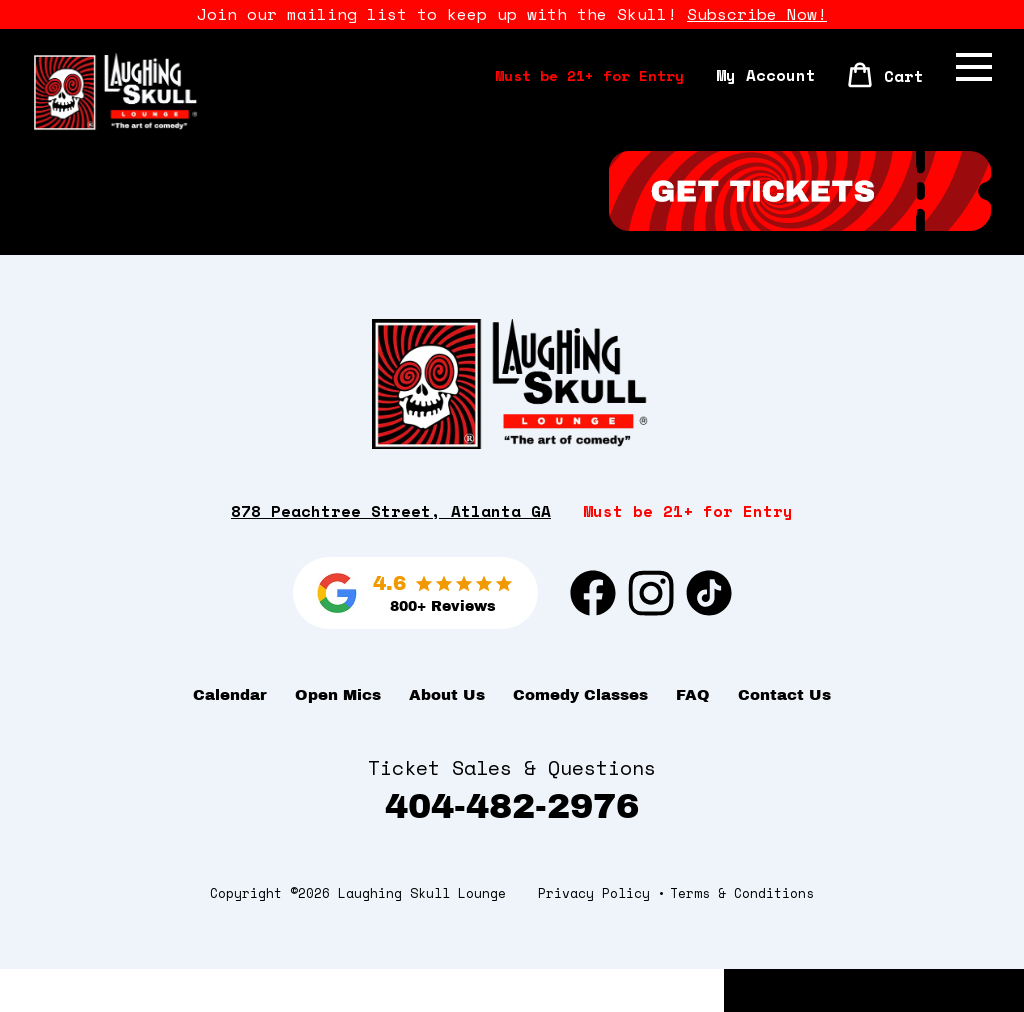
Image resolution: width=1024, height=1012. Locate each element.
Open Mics (338, 738)
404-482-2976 (512, 848)
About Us (447, 738)
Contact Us (784, 738)
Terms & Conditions (742, 936)
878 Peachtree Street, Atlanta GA (391, 553)
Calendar (230, 738)
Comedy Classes (580, 738)
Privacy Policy (594, 936)
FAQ (693, 738)
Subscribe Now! (757, 14)
